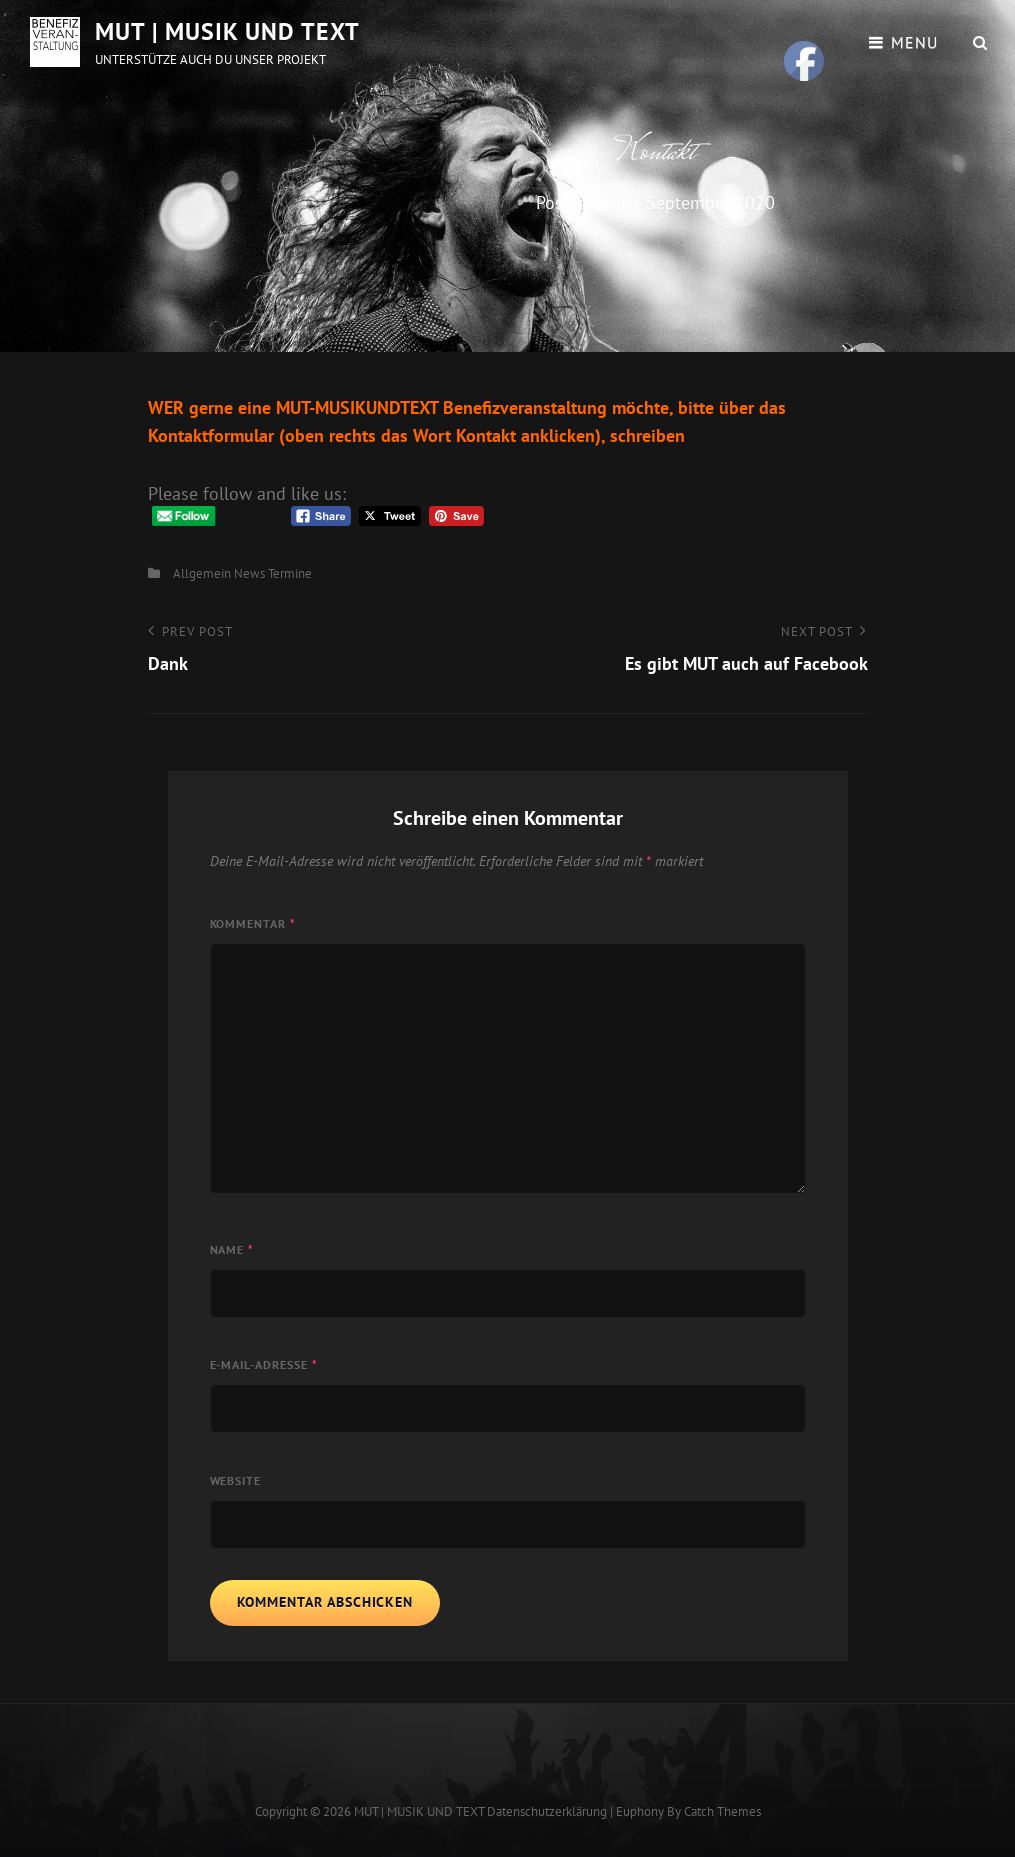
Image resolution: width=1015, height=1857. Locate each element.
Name (232, 1249)
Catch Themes (722, 1811)
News (249, 573)
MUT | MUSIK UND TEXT (227, 31)
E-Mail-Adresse (264, 1364)
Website (236, 1480)
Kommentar (253, 923)
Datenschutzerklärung (547, 1811)
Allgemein (202, 573)
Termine (290, 573)
